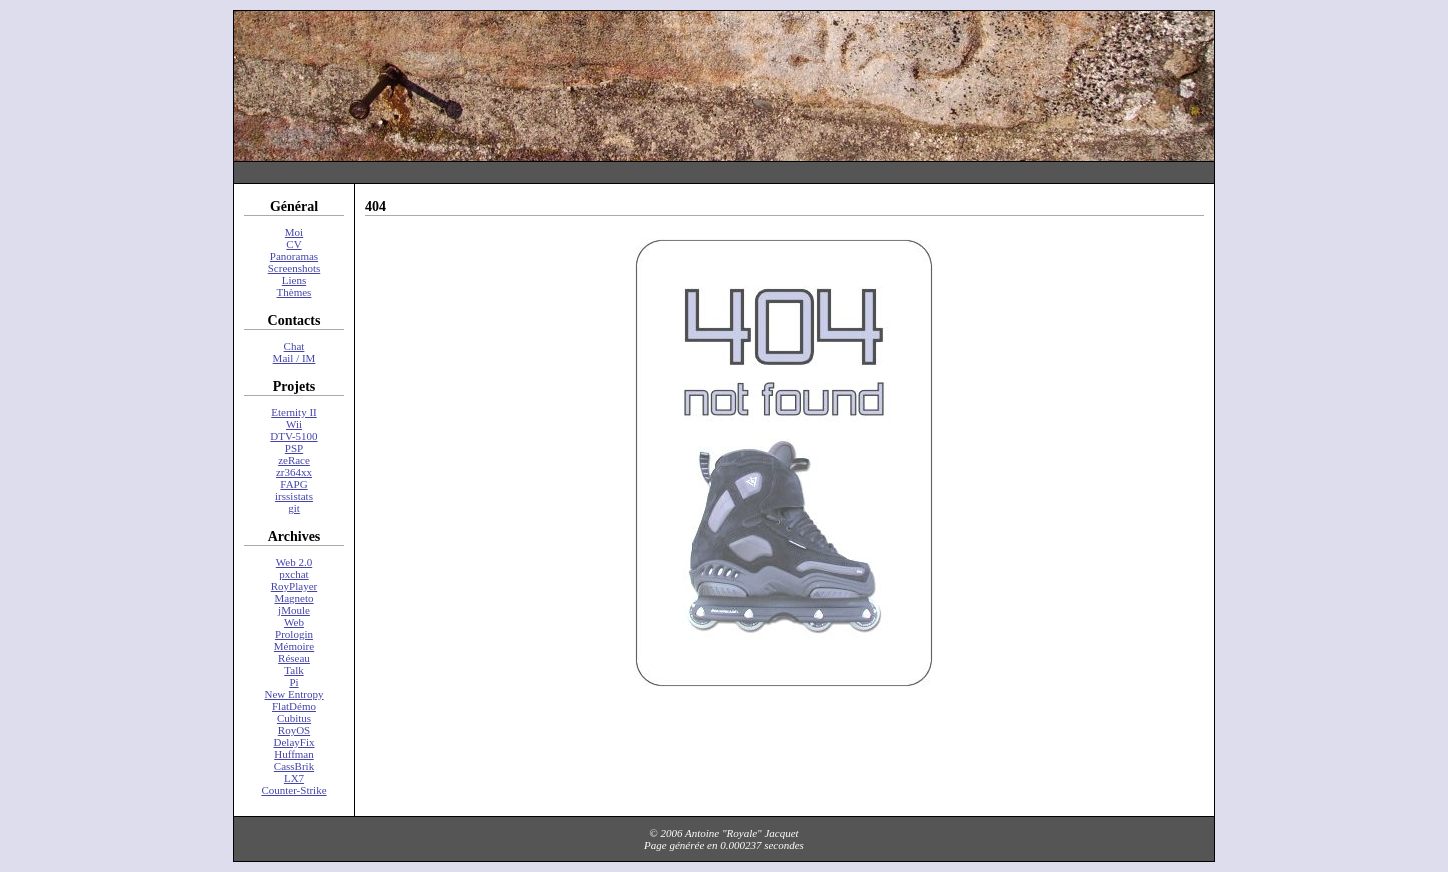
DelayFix (294, 742)
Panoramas (294, 256)
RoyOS (294, 730)
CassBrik (294, 766)
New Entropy (294, 694)
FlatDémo (294, 706)
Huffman (294, 754)
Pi (293, 682)
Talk (293, 670)
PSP (294, 448)
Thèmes (294, 292)
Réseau (294, 658)
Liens (294, 280)
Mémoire (294, 646)
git (294, 508)
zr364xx (294, 472)
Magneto (293, 598)
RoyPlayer (294, 586)
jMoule (294, 610)
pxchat (293, 574)
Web (294, 622)
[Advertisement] (724, 172)
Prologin (294, 634)
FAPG (293, 484)
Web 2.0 (294, 562)
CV (293, 244)
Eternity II (294, 412)
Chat (294, 346)
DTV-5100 (293, 436)
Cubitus (294, 718)
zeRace (294, 460)
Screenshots (294, 268)
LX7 (294, 778)
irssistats (294, 496)
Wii (294, 424)
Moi (294, 232)
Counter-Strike (293, 790)
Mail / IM (294, 358)
